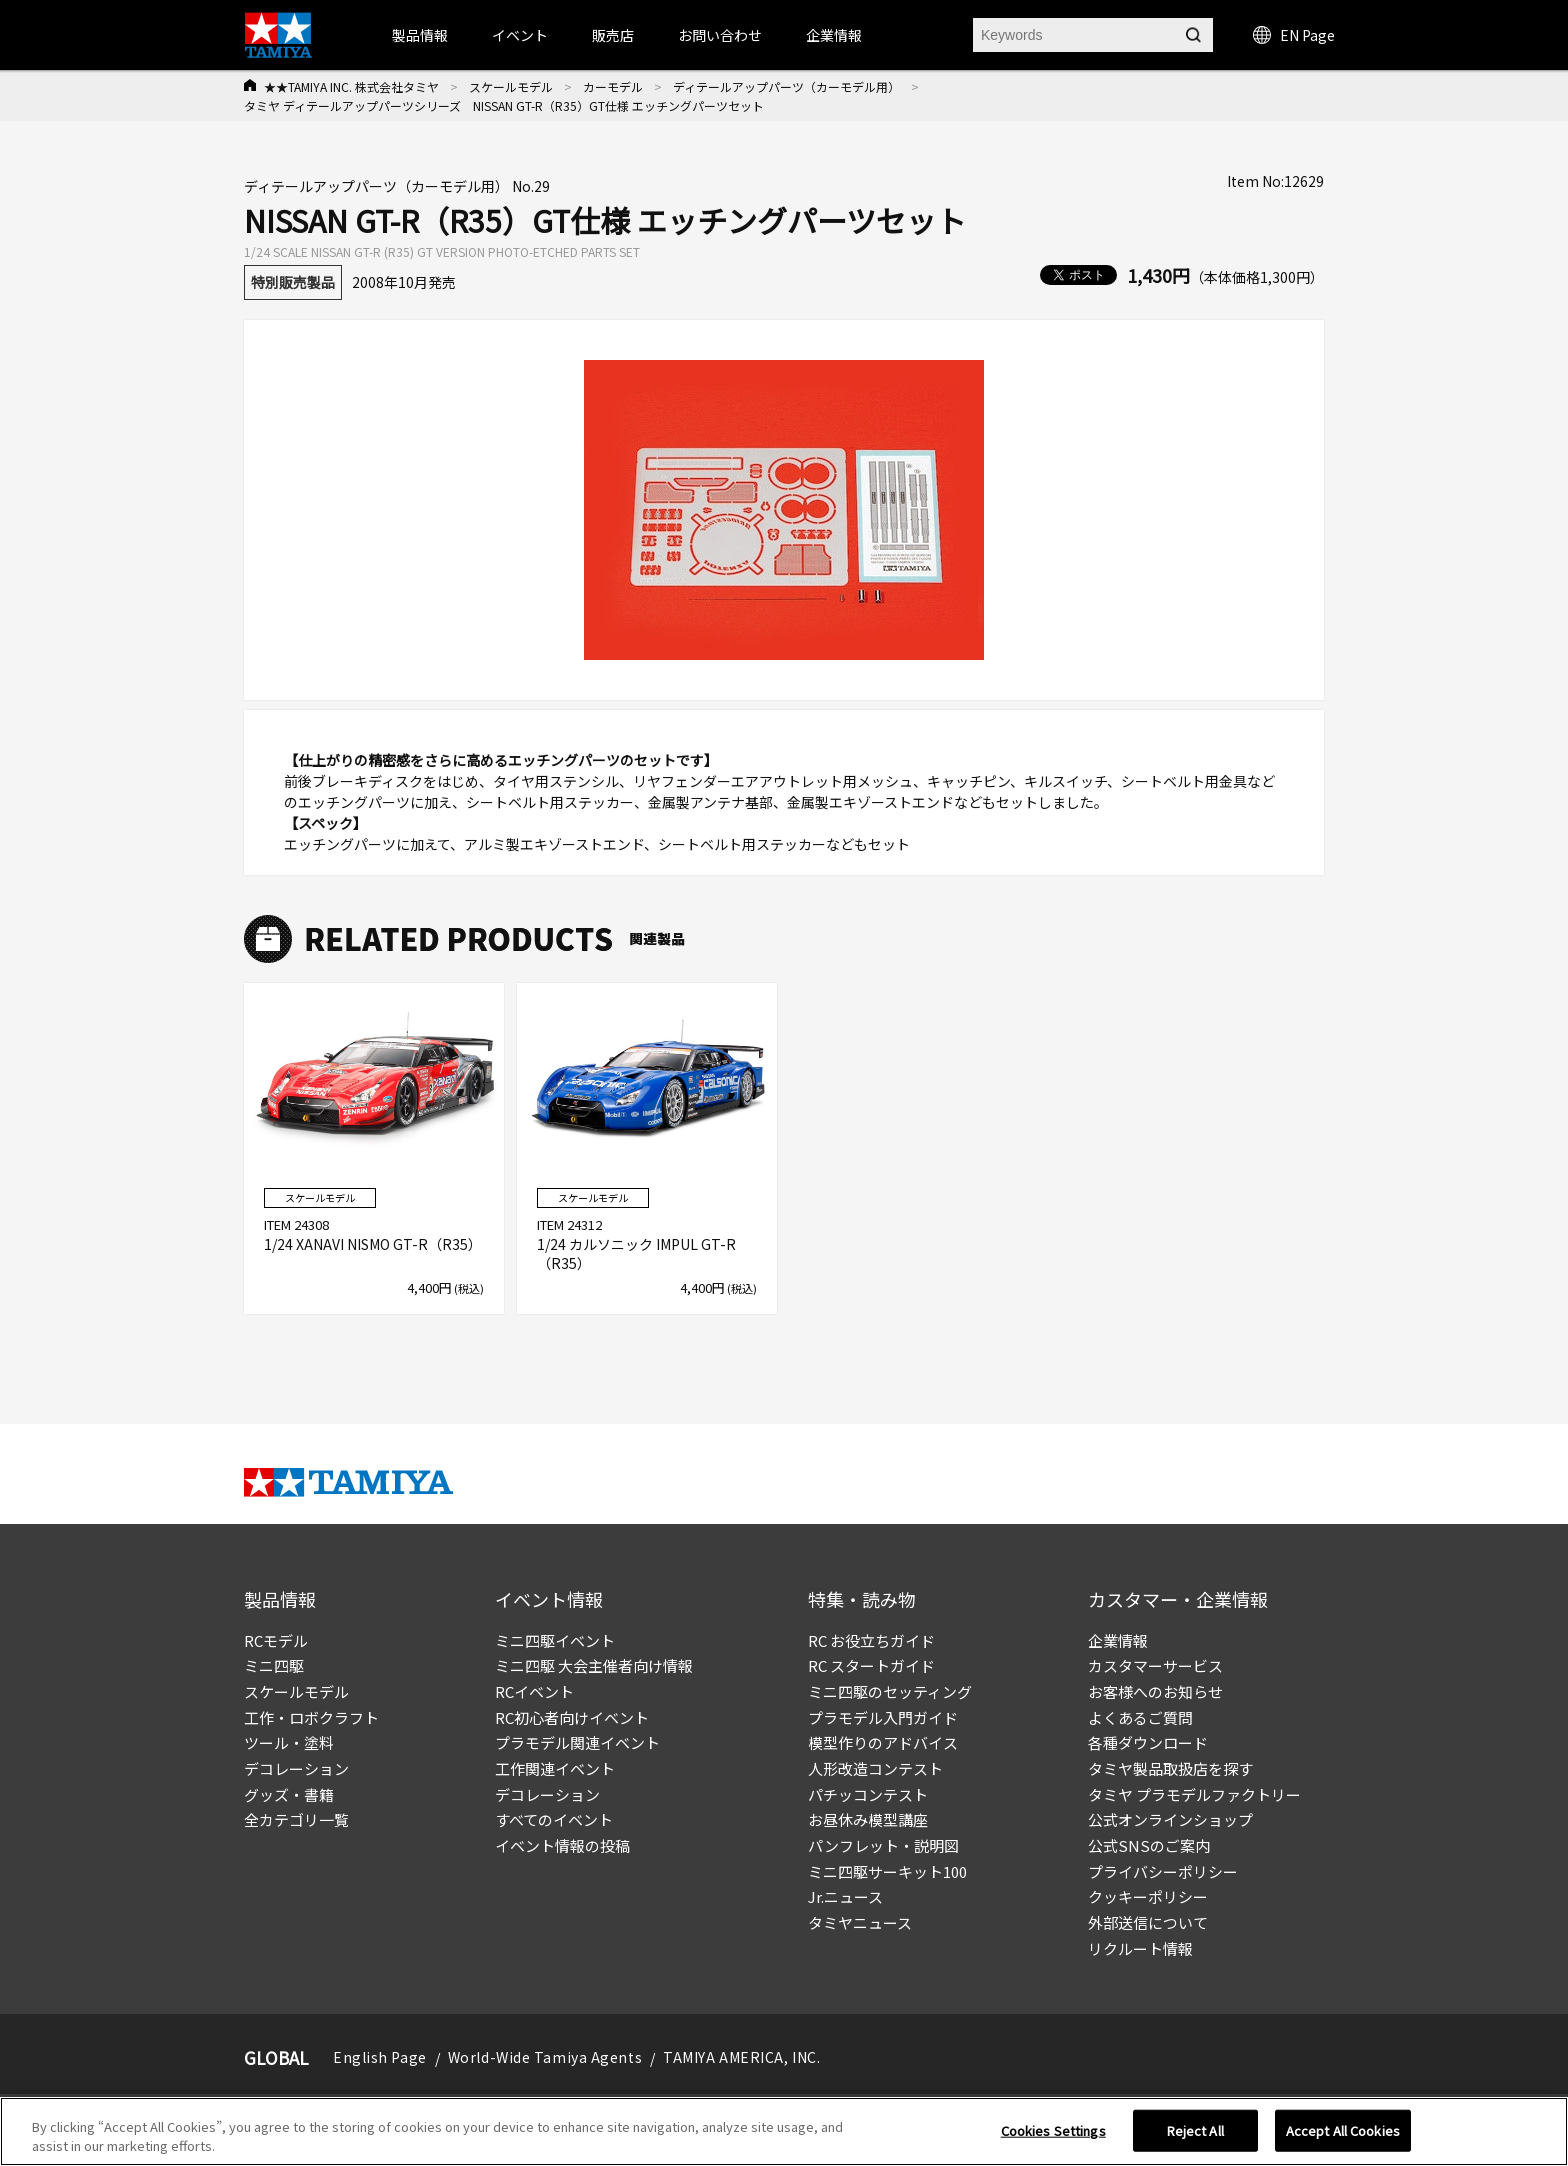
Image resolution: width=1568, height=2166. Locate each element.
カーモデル (613, 86)
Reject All (1195, 2135)
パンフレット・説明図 (883, 1845)
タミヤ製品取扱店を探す (1170, 1768)
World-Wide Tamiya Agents (545, 2057)
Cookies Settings (1053, 2135)
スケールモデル (511, 86)
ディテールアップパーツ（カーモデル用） (786, 86)
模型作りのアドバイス (883, 1742)
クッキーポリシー (1148, 1896)
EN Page (1294, 35)
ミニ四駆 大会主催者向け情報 (594, 1665)
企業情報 (1118, 1640)
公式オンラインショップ (1170, 1819)
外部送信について (1148, 1922)
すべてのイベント (554, 1819)
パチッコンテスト (868, 1794)
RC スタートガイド (871, 1665)
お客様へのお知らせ (1155, 1691)
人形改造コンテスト (875, 1768)
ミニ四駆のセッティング (890, 1691)
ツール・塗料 (289, 1742)
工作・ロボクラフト (311, 1717)
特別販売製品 (293, 282)
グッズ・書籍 (289, 1794)
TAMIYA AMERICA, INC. (741, 2057)
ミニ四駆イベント (555, 1640)
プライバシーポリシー (1163, 1871)
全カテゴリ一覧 (296, 1819)
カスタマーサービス (1155, 1665)
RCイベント (534, 1691)
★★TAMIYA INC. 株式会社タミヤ (351, 86)
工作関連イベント (555, 1768)
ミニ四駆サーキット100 (887, 1871)
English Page (380, 2057)
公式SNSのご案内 (1149, 1845)
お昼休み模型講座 (868, 1819)
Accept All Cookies (1343, 2135)
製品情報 (420, 35)
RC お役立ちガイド (871, 1640)
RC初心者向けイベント (572, 1717)
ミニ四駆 (274, 1665)
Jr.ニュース (845, 1896)
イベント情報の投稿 (562, 1845)
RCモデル (276, 1640)
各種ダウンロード (1148, 1742)
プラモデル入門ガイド (883, 1717)
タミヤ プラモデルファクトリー (1194, 1794)
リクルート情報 (1140, 1948)
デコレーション (296, 1768)
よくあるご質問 (1140, 1717)
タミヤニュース (860, 1922)
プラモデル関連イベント (577, 1742)
